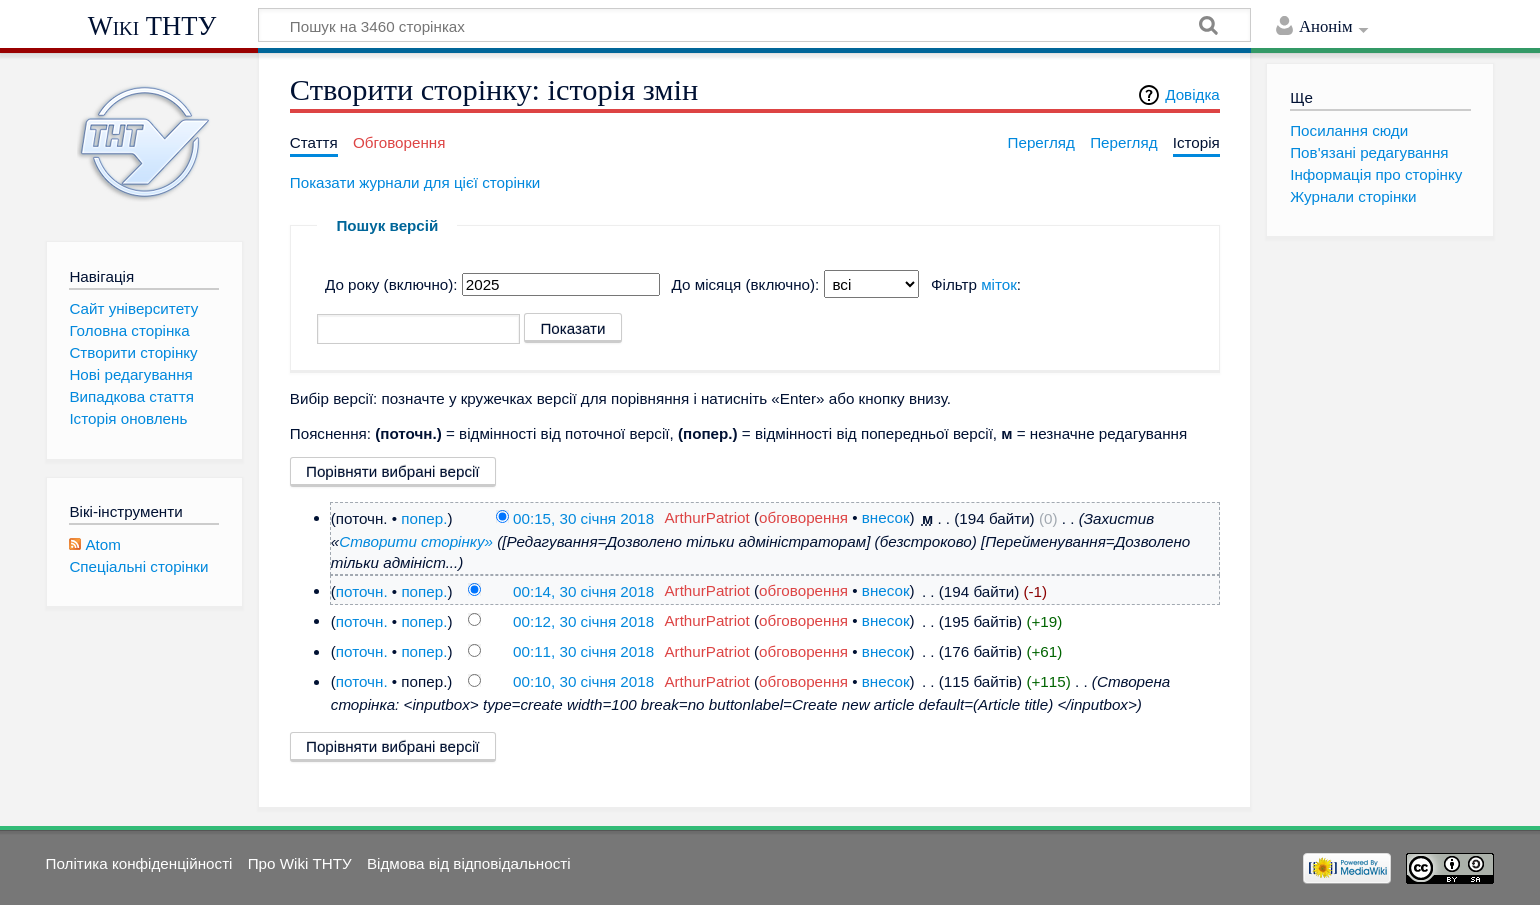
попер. (424, 517)
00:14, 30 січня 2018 (583, 590)
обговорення (803, 517)
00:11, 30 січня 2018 (583, 651)
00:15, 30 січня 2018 (583, 517)
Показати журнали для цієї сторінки (415, 182)
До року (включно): (391, 284)
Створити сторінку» (416, 541)
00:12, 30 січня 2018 (583, 620)
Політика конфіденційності (139, 863)
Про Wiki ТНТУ (300, 863)
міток (999, 284)
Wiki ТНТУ (152, 26)
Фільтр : (976, 284)
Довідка (1192, 94)
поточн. (362, 590)
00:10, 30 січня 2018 (583, 681)
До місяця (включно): (746, 284)
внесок (886, 517)
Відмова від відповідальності (469, 863)
